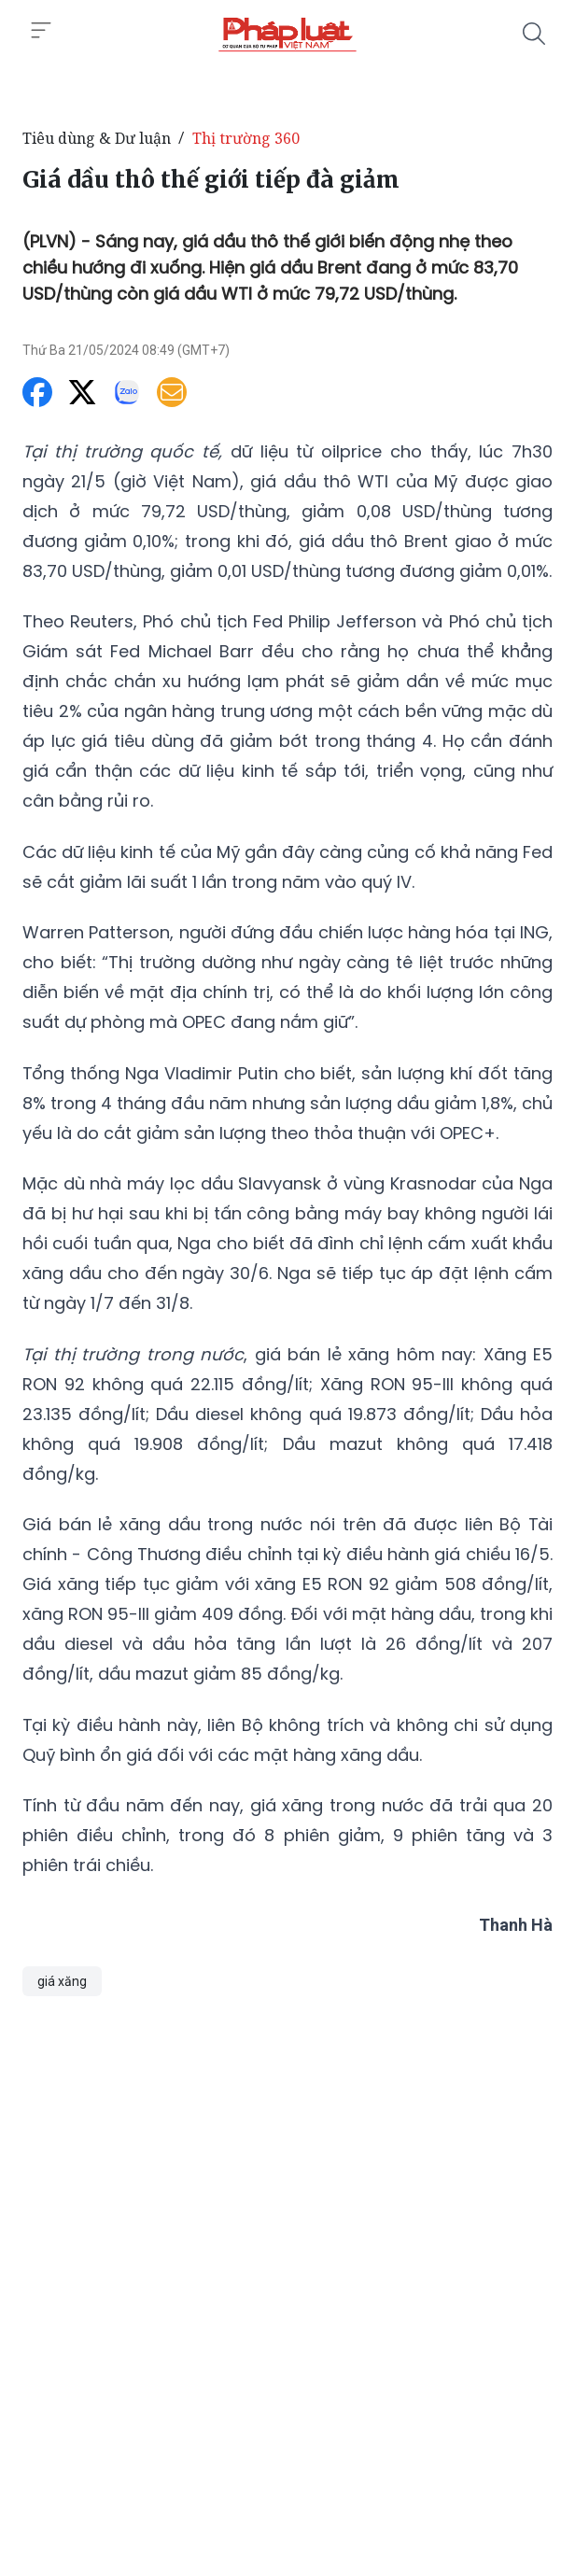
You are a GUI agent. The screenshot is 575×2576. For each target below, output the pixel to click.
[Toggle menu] (41, 31)
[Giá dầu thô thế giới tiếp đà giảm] (287, 33)
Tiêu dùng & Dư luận (96, 138)
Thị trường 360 (246, 138)
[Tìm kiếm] (534, 33)
